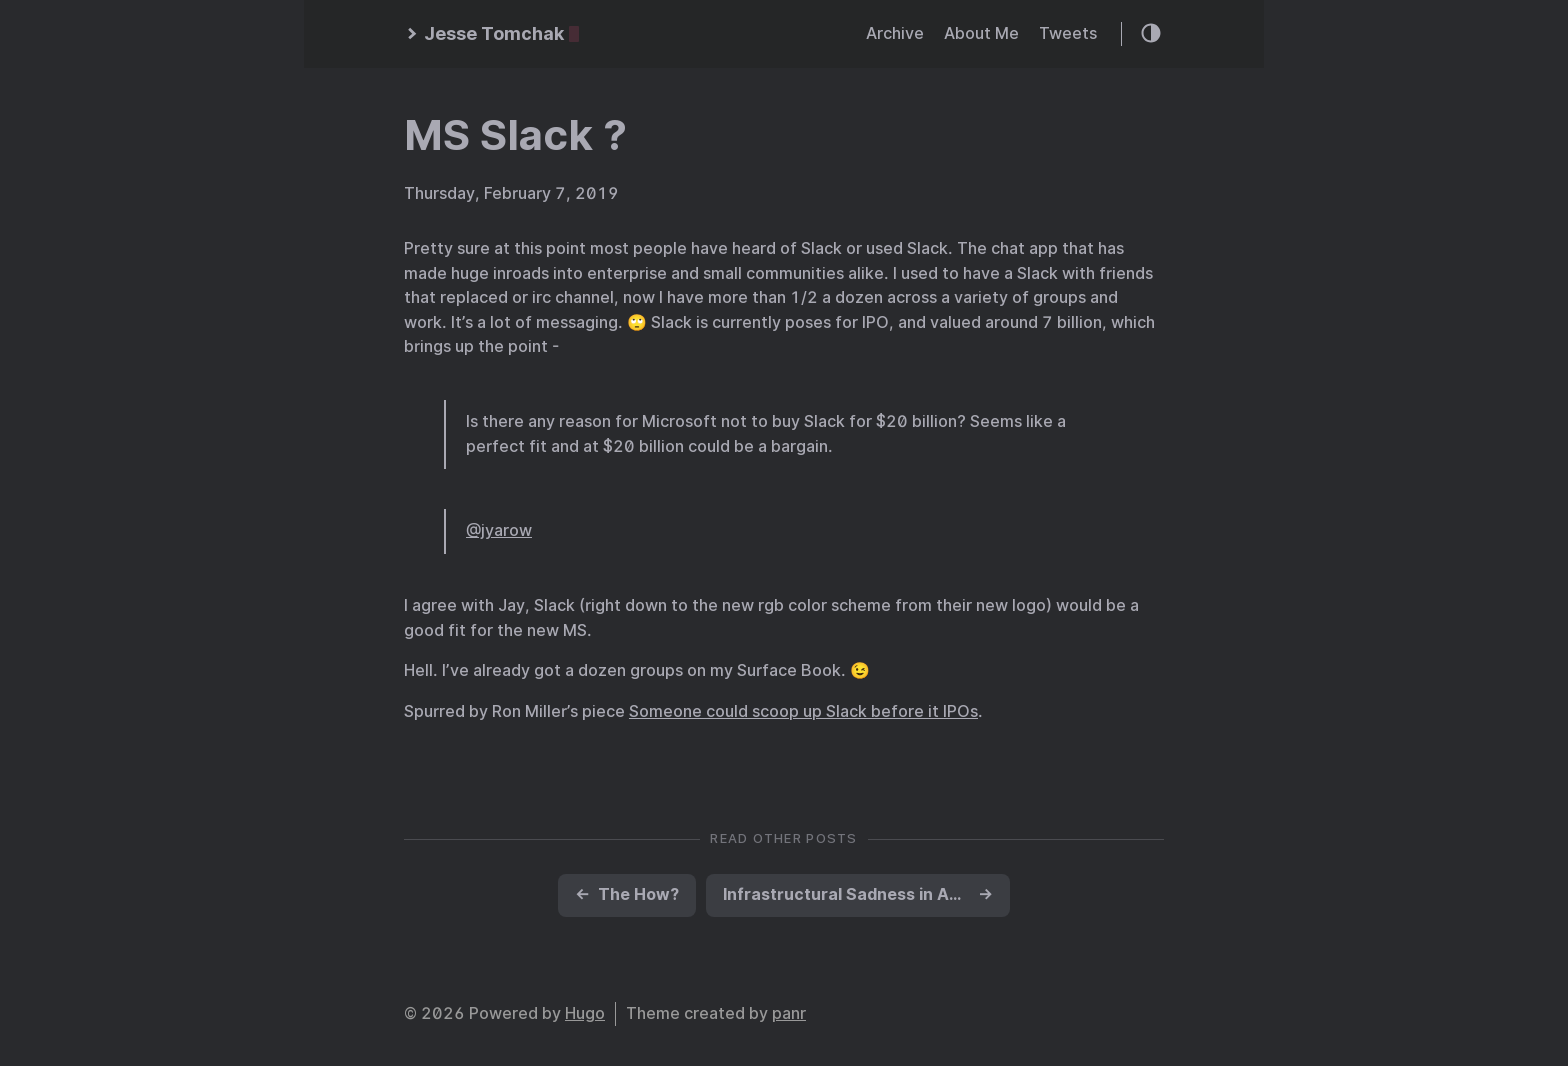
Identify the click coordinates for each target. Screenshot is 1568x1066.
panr (789, 1013)
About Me (981, 33)
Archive (895, 33)
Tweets (1068, 33)
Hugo (585, 1013)
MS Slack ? (515, 135)
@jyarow (499, 530)
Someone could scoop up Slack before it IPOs (803, 711)
